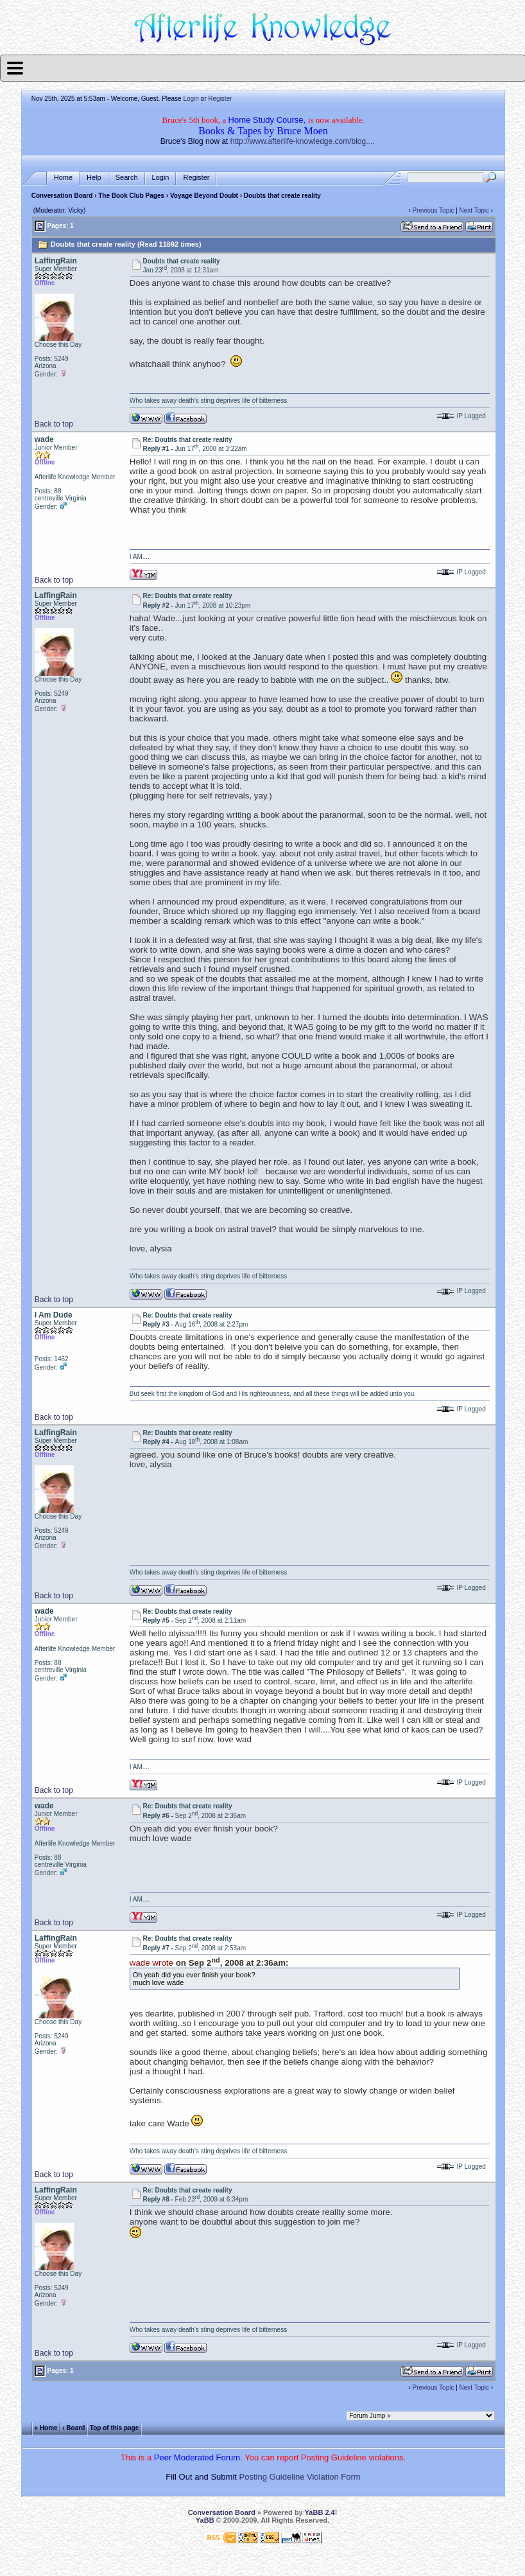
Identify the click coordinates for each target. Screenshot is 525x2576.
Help (94, 178)
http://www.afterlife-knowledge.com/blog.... (302, 141)
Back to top (54, 423)
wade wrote (151, 1963)
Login (190, 98)
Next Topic (475, 210)
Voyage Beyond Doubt (204, 195)
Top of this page (114, 2427)
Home (63, 178)
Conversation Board (62, 195)
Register (220, 98)
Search (126, 178)
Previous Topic (433, 210)
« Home (46, 2427)
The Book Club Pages (131, 195)
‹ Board (73, 2427)
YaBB (205, 2520)
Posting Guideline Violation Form (300, 2477)
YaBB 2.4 (320, 2512)
